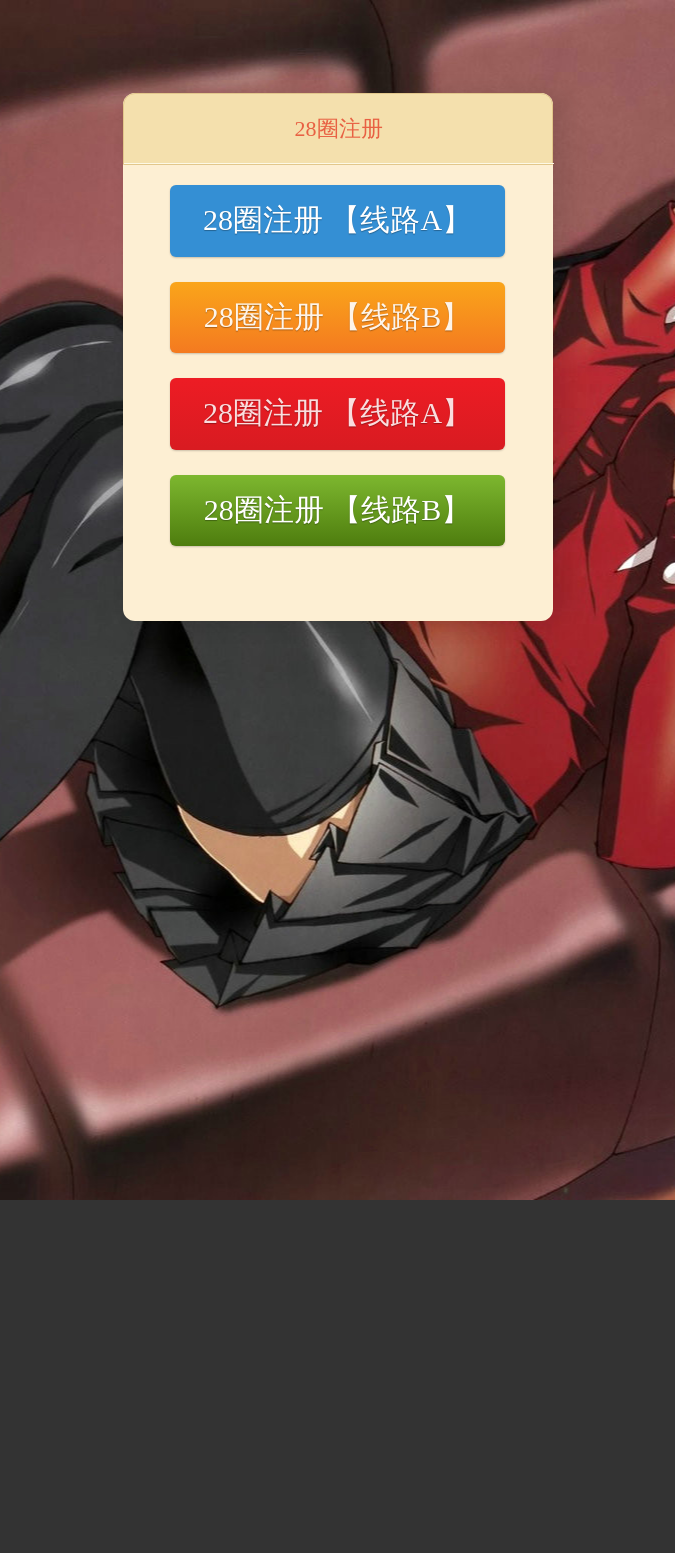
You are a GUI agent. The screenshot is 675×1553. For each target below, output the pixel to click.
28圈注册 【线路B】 (338, 316)
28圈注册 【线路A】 (337, 219)
